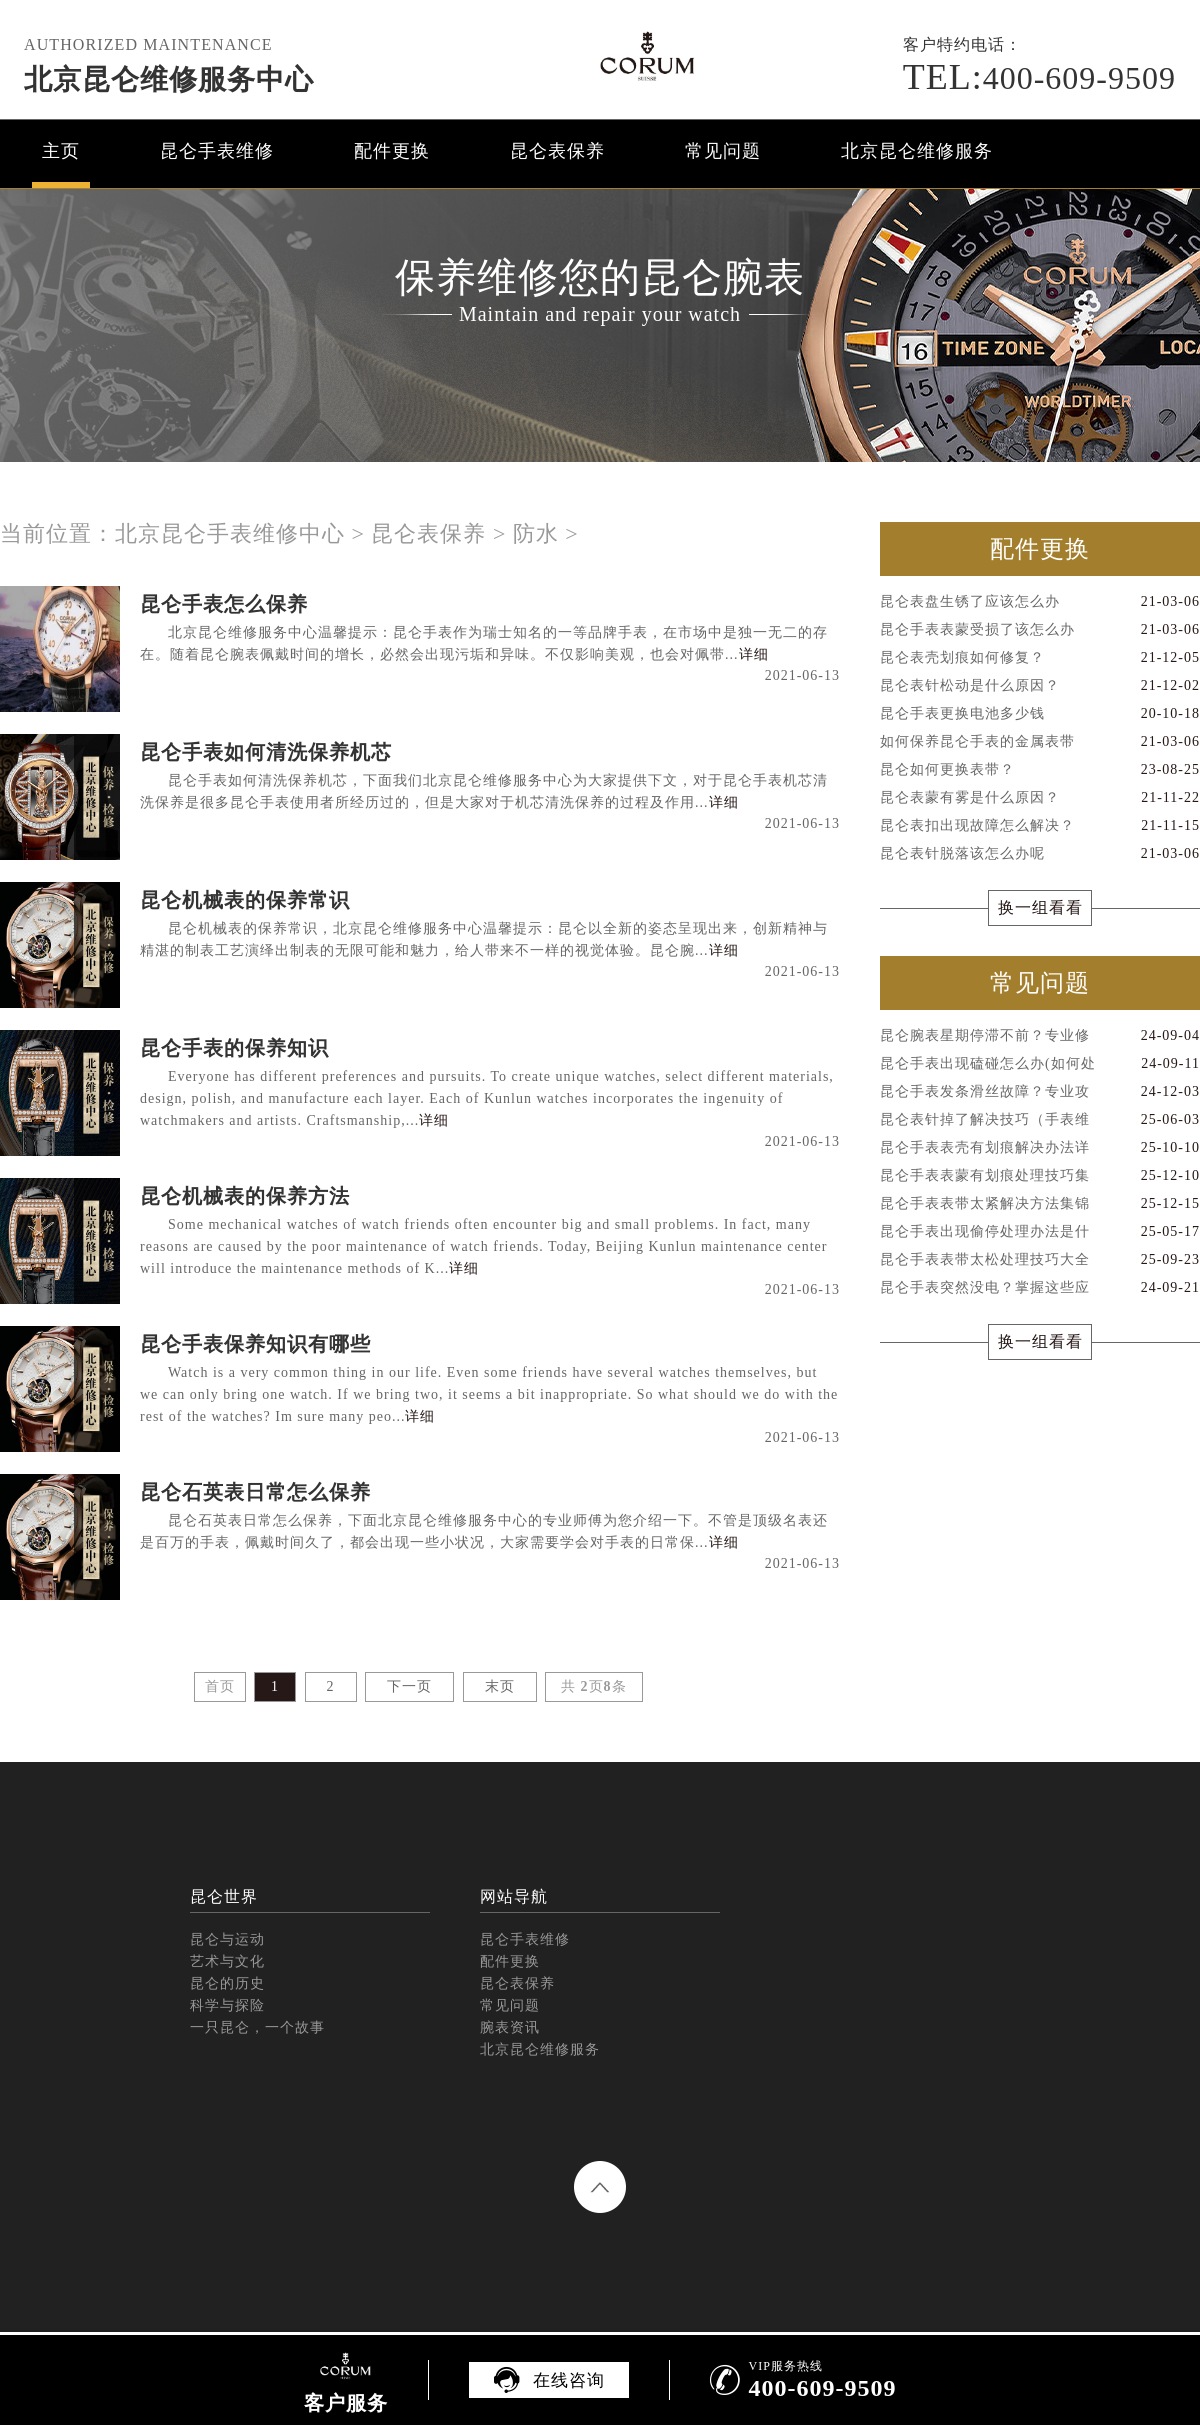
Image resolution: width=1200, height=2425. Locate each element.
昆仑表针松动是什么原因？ (1040, 686)
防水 (536, 533)
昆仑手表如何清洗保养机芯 (266, 752)
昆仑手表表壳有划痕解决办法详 (1040, 1148)
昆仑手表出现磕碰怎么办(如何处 (1040, 1064)
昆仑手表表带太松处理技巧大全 (1040, 1260)
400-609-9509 (1039, 78)
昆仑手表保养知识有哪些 (255, 1344)
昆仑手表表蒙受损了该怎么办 (1040, 630)
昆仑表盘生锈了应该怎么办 (1040, 602)
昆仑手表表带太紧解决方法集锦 (1040, 1204)
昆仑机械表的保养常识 (245, 900)
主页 (61, 151)
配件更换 (392, 151)
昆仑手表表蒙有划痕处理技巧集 (1040, 1176)
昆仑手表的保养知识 (234, 1048)
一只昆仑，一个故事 (257, 2027)
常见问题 (723, 151)
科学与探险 (227, 2005)
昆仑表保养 (557, 151)
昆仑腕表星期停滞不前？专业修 (1040, 1036)
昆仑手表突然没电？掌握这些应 (1040, 1288)
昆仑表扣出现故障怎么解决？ (1040, 826)
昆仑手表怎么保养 (224, 604)
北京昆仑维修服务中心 (169, 79)
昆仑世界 (224, 1896)
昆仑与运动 (227, 1939)
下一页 (409, 1686)
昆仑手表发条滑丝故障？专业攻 (1040, 1092)
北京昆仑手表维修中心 (230, 533)
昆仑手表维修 (217, 151)
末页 (500, 1686)
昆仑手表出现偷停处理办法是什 (1040, 1232)
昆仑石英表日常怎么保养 (255, 1492)
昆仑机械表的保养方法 (245, 1196)
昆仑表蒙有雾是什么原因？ (1040, 798)
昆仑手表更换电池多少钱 (1040, 714)
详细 (754, 654)
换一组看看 (1040, 907)
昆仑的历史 (227, 1983)
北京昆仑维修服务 (917, 151)
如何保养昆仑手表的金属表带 (1040, 742)
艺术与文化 (227, 1961)
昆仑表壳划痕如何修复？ (1040, 658)
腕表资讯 (510, 2027)
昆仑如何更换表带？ (1040, 770)
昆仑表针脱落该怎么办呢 (1040, 854)
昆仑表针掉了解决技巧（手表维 (1040, 1120)
